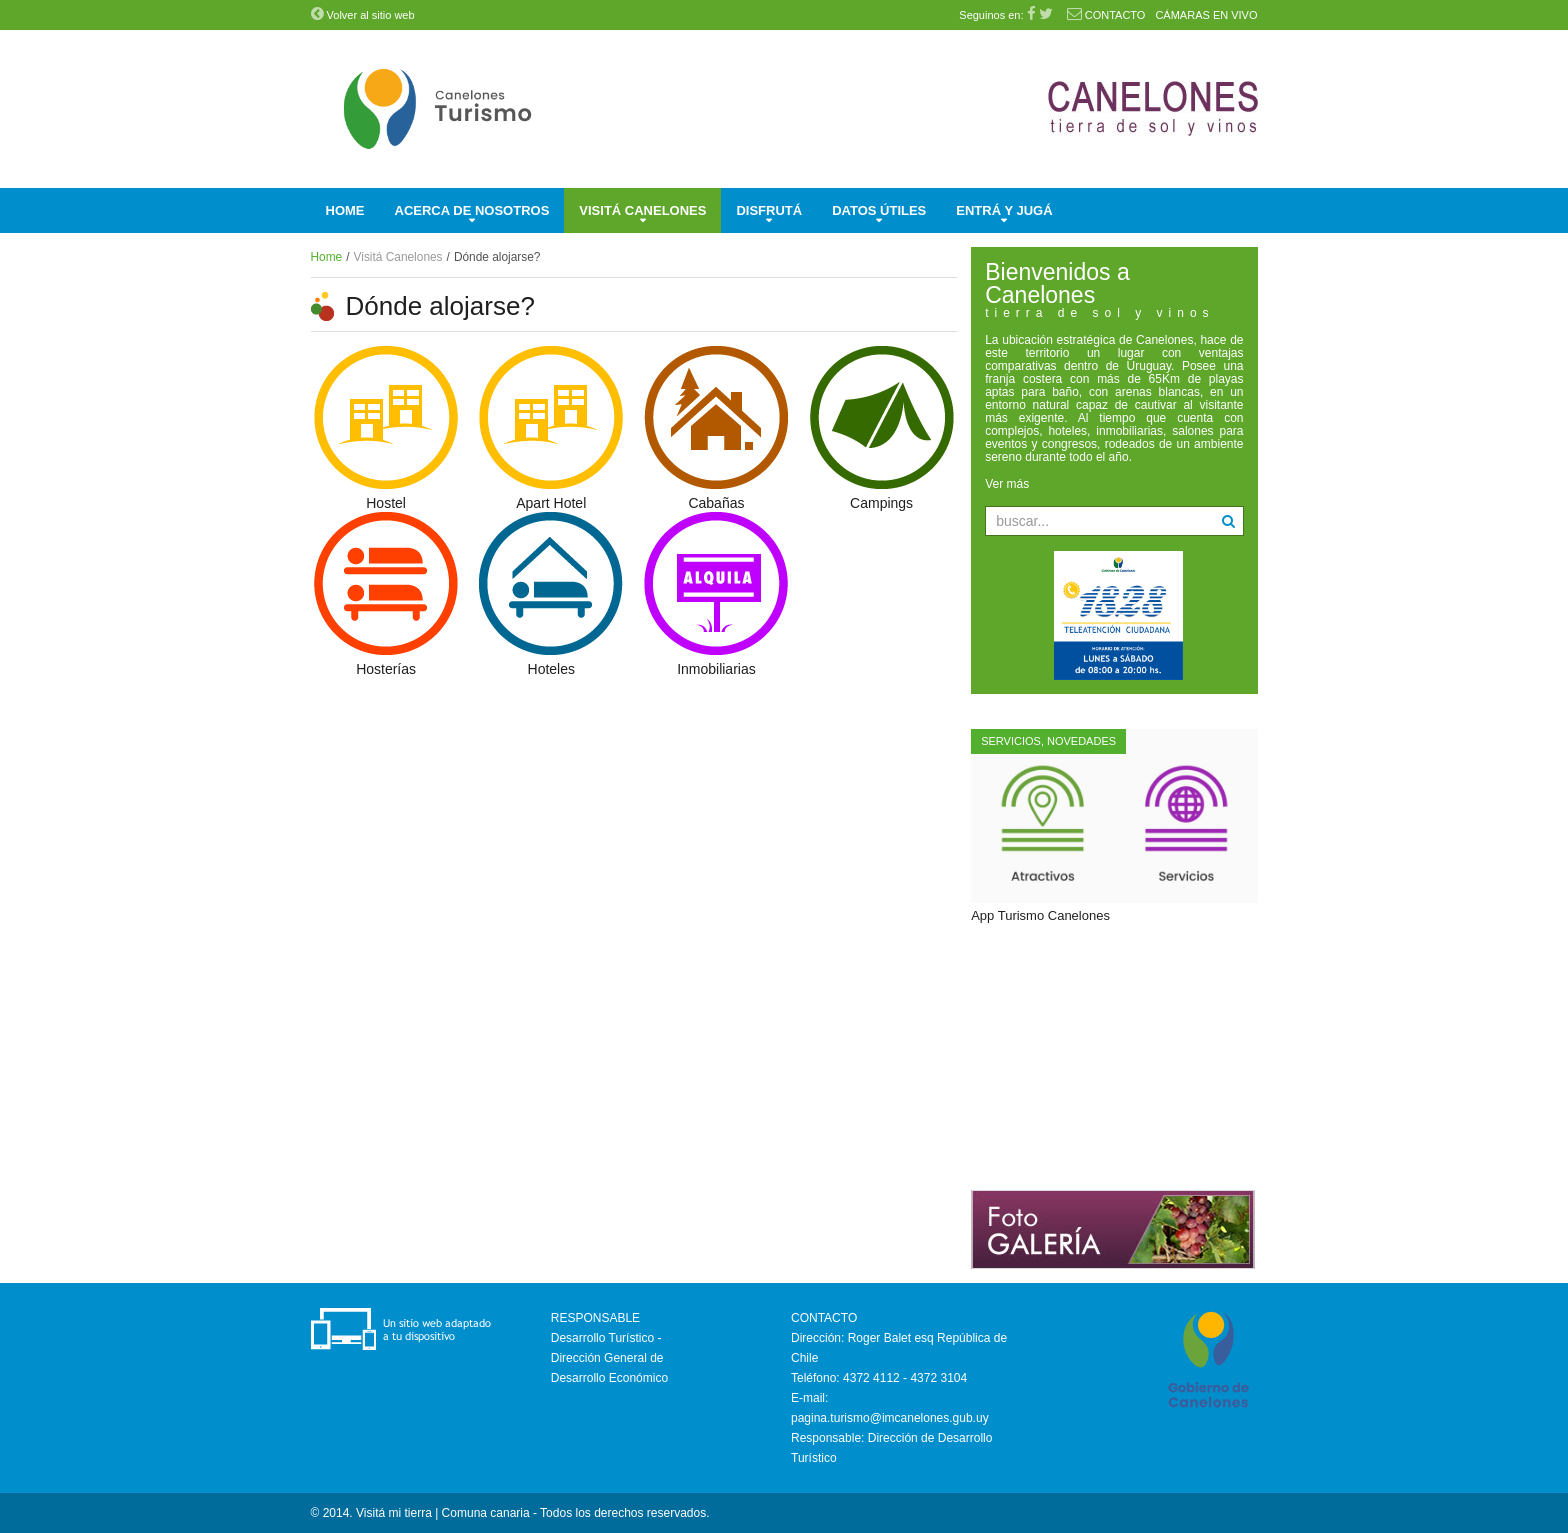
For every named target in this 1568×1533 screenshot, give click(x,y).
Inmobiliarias (716, 669)
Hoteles (551, 669)
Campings (881, 503)
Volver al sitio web (363, 15)
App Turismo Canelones (1040, 915)
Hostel (386, 503)
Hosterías (386, 669)
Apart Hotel (551, 503)
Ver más (1007, 484)
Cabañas (716, 503)
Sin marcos (1114, 1056)
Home (327, 257)
